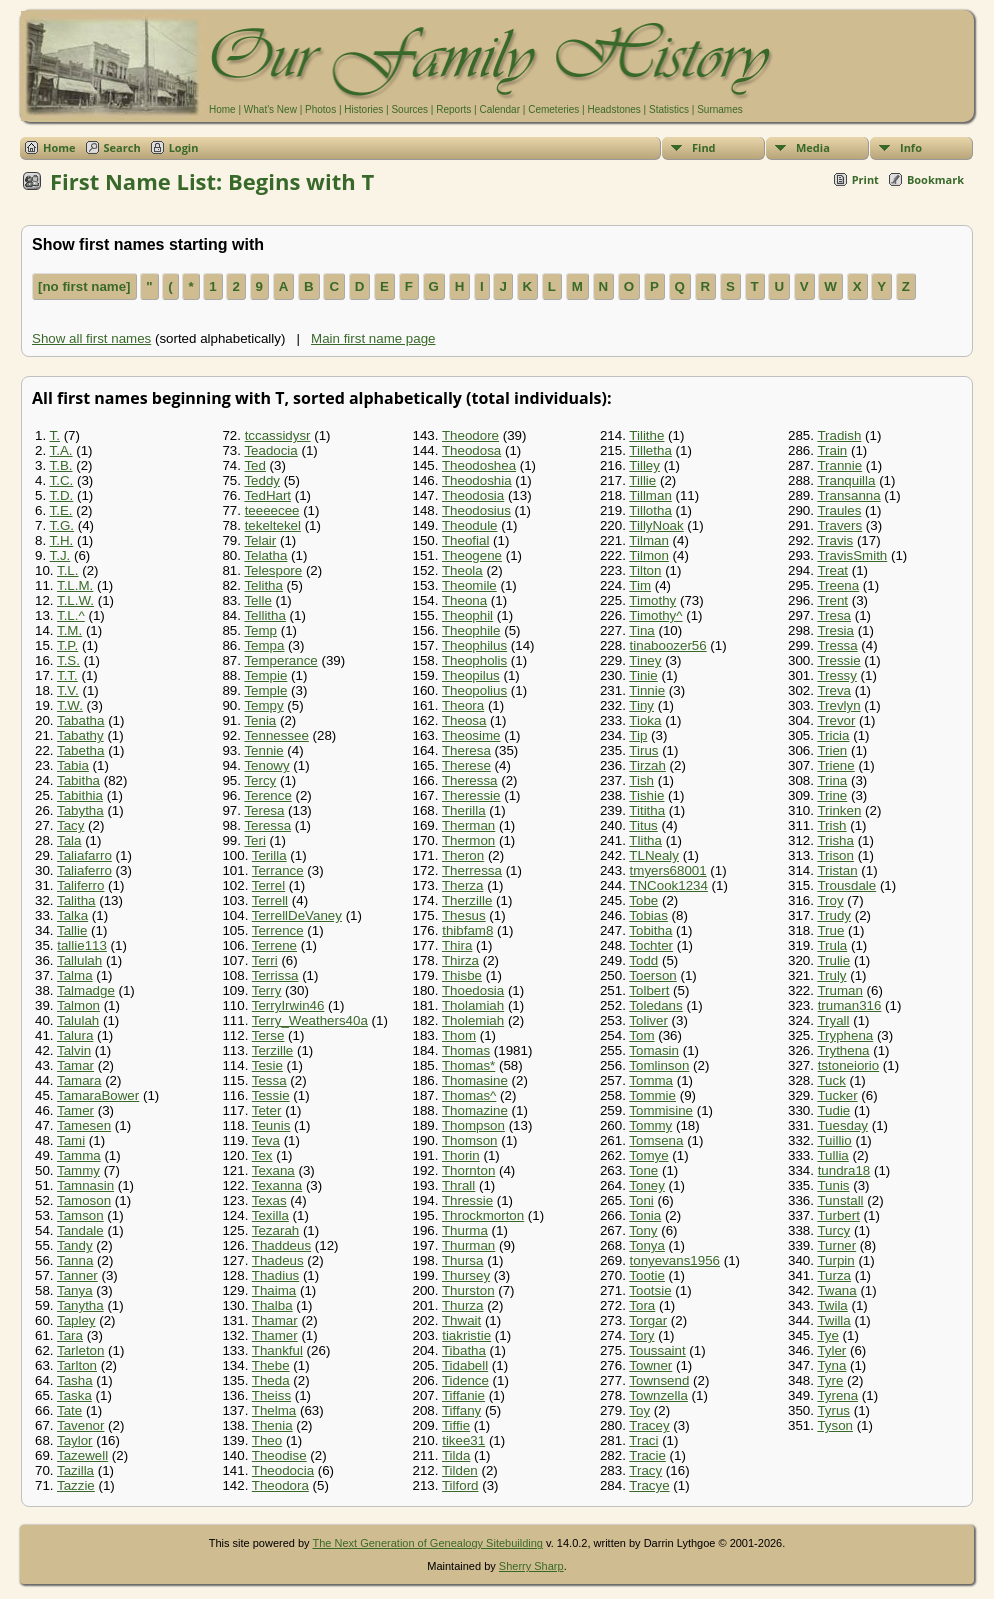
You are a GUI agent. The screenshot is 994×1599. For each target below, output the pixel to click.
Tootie (647, 1275)
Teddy (262, 480)
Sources (409, 109)
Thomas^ (469, 1095)
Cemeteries (553, 109)
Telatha (265, 555)
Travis (835, 540)
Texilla (270, 1215)
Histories (363, 109)
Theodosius (476, 510)
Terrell (270, 900)
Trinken (839, 810)
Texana (273, 1170)
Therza (462, 885)
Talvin (74, 1050)
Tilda (456, 1455)
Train (832, 450)
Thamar (275, 1320)
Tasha (75, 1380)
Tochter (651, 945)
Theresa (466, 750)
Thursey (466, 1275)
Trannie (839, 465)
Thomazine (475, 1110)
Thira (457, 945)
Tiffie (456, 1425)
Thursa (462, 1260)
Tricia (833, 735)
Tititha (647, 810)
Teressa (267, 825)
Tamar (75, 1065)
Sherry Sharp (531, 1566)
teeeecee (272, 510)
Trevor (836, 720)
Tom (641, 1035)
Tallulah (79, 960)
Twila (832, 1305)
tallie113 (82, 945)
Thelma (274, 1410)
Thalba (272, 1305)
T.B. (61, 465)
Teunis (271, 1125)
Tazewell (82, 1455)
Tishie (646, 795)
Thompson (473, 1125)
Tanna (75, 1260)
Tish (641, 780)
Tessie (271, 1095)
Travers (839, 525)
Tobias (648, 915)
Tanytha (80, 1305)
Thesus (464, 915)
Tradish (839, 435)
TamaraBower (98, 1095)
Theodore (470, 435)
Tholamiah (473, 1005)
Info (911, 147)
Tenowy (266, 765)
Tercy (260, 780)
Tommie (652, 1095)
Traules (839, 510)
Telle (257, 600)
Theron (463, 855)
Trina (832, 780)
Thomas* (468, 1065)
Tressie (838, 660)
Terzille (272, 1050)
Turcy (833, 1230)
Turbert (838, 1215)
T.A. (61, 450)
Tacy (70, 825)
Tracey (649, 1425)
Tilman (649, 540)
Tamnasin (85, 1185)
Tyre (830, 1380)
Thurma (465, 1230)
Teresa (264, 810)
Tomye (648, 1155)
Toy (639, 1410)
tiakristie (466, 1335)
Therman (468, 825)
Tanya (75, 1290)
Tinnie (647, 690)
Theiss (271, 1395)
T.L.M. (75, 585)
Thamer (275, 1335)
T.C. (62, 480)
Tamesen (84, 1125)
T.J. (60, 555)
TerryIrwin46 (288, 1005)
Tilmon (649, 555)
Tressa (837, 645)
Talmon (78, 1005)
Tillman (650, 495)
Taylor (75, 1440)
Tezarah (275, 1230)
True (830, 930)
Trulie (833, 960)
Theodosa (471, 450)
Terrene (274, 945)
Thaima (274, 1290)
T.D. (62, 495)
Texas (269, 1200)
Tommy (650, 1125)
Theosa (464, 720)
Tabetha (80, 750)
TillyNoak (656, 525)
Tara (70, 1335)
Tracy (645, 1470)
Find (704, 147)
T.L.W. (75, 600)
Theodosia (473, 495)
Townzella (658, 1395)
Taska (74, 1395)
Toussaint (657, 1350)
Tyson (835, 1425)
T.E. (61, 510)
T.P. (67, 645)
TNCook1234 (668, 885)
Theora (463, 705)
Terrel (268, 885)
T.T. (67, 675)
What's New (270, 109)
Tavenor (80, 1425)
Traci (643, 1440)
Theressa (470, 780)
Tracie (647, 1455)
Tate (69, 1410)
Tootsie (650, 1290)
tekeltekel (273, 525)
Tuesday (842, 1125)
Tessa (269, 1080)
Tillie (642, 480)
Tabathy (80, 735)
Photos (320, 109)
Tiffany (461, 1410)
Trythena (843, 1050)
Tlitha (645, 840)
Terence (267, 795)
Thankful (277, 1350)
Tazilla (75, 1470)
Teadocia (270, 450)
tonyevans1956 (675, 1260)
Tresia (835, 630)
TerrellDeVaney (297, 915)
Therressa (472, 870)
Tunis (833, 1185)
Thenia (272, 1425)
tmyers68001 (668, 870)
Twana (836, 1290)
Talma (75, 975)
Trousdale (846, 885)
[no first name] (84, 286)
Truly (831, 975)
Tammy (78, 1170)
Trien (832, 750)
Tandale (80, 1230)
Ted (255, 465)
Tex (262, 1155)
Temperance (280, 660)
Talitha (76, 900)
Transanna (848, 495)
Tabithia (80, 795)
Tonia (645, 1215)
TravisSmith (852, 555)
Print (865, 179)
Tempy (263, 705)
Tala (69, 840)
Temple (265, 690)
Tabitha (78, 780)
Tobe (643, 900)
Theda (271, 1380)
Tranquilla (846, 480)
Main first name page (373, 338)
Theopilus (471, 675)
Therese (466, 765)
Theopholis (474, 660)
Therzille (467, 900)
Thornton (468, 1170)
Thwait (461, 1320)
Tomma (651, 1080)
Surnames (720, 109)
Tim (640, 585)
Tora (642, 1305)
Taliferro (80, 885)
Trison (835, 855)
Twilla (833, 1320)
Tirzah (647, 765)
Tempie (265, 675)
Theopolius (474, 690)
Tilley (644, 465)
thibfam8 (467, 930)
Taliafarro (84, 855)
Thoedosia (473, 990)
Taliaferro (84, 870)
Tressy (837, 675)
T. (55, 435)
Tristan (837, 870)
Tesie (267, 1065)
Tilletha (650, 450)
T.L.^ (71, 615)
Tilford (460, 1485)
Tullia (832, 1155)
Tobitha (650, 930)
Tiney (645, 660)
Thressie (467, 1200)
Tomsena (656, 1140)
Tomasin (654, 1050)
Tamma (79, 1155)
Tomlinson (659, 1065)
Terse (268, 1035)
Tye (827, 1335)
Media (813, 147)
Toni (641, 1200)
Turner (836, 1245)
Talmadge (86, 990)
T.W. (70, 705)
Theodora (280, 1485)
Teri (254, 840)
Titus (643, 825)
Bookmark (935, 179)
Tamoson (84, 1200)
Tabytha (80, 810)
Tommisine (661, 1110)
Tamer (75, 1110)
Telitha (263, 585)
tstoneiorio (849, 1065)
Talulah (78, 1020)
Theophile (471, 630)
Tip (638, 735)
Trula (832, 945)
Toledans (655, 1005)
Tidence (465, 1380)
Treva (834, 690)
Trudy (834, 915)
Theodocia (283, 1470)
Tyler (831, 1350)
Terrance (278, 870)
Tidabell (465, 1365)
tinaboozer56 (668, 645)
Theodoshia (477, 480)
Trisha (835, 840)
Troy (830, 900)
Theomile (469, 585)
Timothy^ (655, 615)
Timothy (652, 600)
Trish (831, 825)
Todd (643, 960)
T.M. (69, 630)
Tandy (75, 1245)
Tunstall (840, 1200)
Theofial (465, 540)
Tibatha (464, 1350)
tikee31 (463, 1440)
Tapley (76, 1320)
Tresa (834, 615)
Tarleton (80, 1350)
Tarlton (77, 1365)
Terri (265, 960)
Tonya (647, 1245)
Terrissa (275, 975)
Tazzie (76, 1485)
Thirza (460, 960)
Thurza (462, 1305)
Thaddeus (281, 1245)
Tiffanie (463, 1395)
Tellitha (265, 615)
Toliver (648, 1020)
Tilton (645, 570)
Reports (453, 109)
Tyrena (837, 1395)
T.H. (62, 540)
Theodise (279, 1455)
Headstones (613, 109)
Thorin (461, 1155)
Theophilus (474, 645)
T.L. (67, 570)
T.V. (68, 690)
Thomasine (475, 1080)
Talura (75, 1035)
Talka (72, 915)
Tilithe (646, 435)
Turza (834, 1275)
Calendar (499, 109)
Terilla (269, 855)
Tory (641, 1335)
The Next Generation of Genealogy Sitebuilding (427, 1543)
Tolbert (649, 990)
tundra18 (844, 1170)
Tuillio (834, 1140)
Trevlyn (838, 705)
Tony (643, 1230)
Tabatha (80, 720)
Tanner (77, 1275)
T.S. (68, 660)
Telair (260, 540)
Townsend (659, 1380)
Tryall (833, 1020)
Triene (835, 765)
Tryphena (845, 1035)
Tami (71, 1140)
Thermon (468, 840)
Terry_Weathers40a (310, 1020)
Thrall (458, 1185)
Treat (832, 570)
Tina (641, 630)
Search (122, 147)
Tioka (645, 720)
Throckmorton (483, 1215)
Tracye (649, 1485)
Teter (267, 1110)
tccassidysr (278, 435)
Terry (267, 990)
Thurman (468, 1245)
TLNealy (654, 855)
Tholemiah (473, 1020)
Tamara (79, 1080)
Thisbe (462, 975)
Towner (650, 1365)
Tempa (264, 645)
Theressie (471, 795)
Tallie (72, 930)
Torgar (648, 1320)
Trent (832, 600)
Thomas (466, 1050)
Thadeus (278, 1260)
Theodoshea (479, 465)
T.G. (62, 525)
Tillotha (650, 510)
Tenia (260, 720)
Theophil (467, 615)
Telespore (273, 570)
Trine (832, 795)
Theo (267, 1440)
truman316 (850, 1005)
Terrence (278, 930)
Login (184, 147)
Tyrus (833, 1410)
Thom (459, 1035)
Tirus (643, 750)
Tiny (641, 705)
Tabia (73, 765)
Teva (266, 1140)
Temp (260, 630)
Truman (839, 990)
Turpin (835, 1260)
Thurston (468, 1290)
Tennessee (276, 735)
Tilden (460, 1470)
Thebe (271, 1365)
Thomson (470, 1140)
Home (222, 109)
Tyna (831, 1365)
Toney (647, 1185)
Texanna (277, 1185)
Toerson (652, 975)
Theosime (471, 735)
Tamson (80, 1215)
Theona (464, 600)
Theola (462, 570)
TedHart (267, 495)
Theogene (472, 555)
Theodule (470, 525)
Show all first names (91, 338)
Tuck (831, 1080)
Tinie (643, 675)
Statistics (669, 109)
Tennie (263, 750)
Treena (838, 585)
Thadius (275, 1275)
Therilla (464, 810)
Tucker (837, 1095)
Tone (643, 1170)
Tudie (833, 1110)
